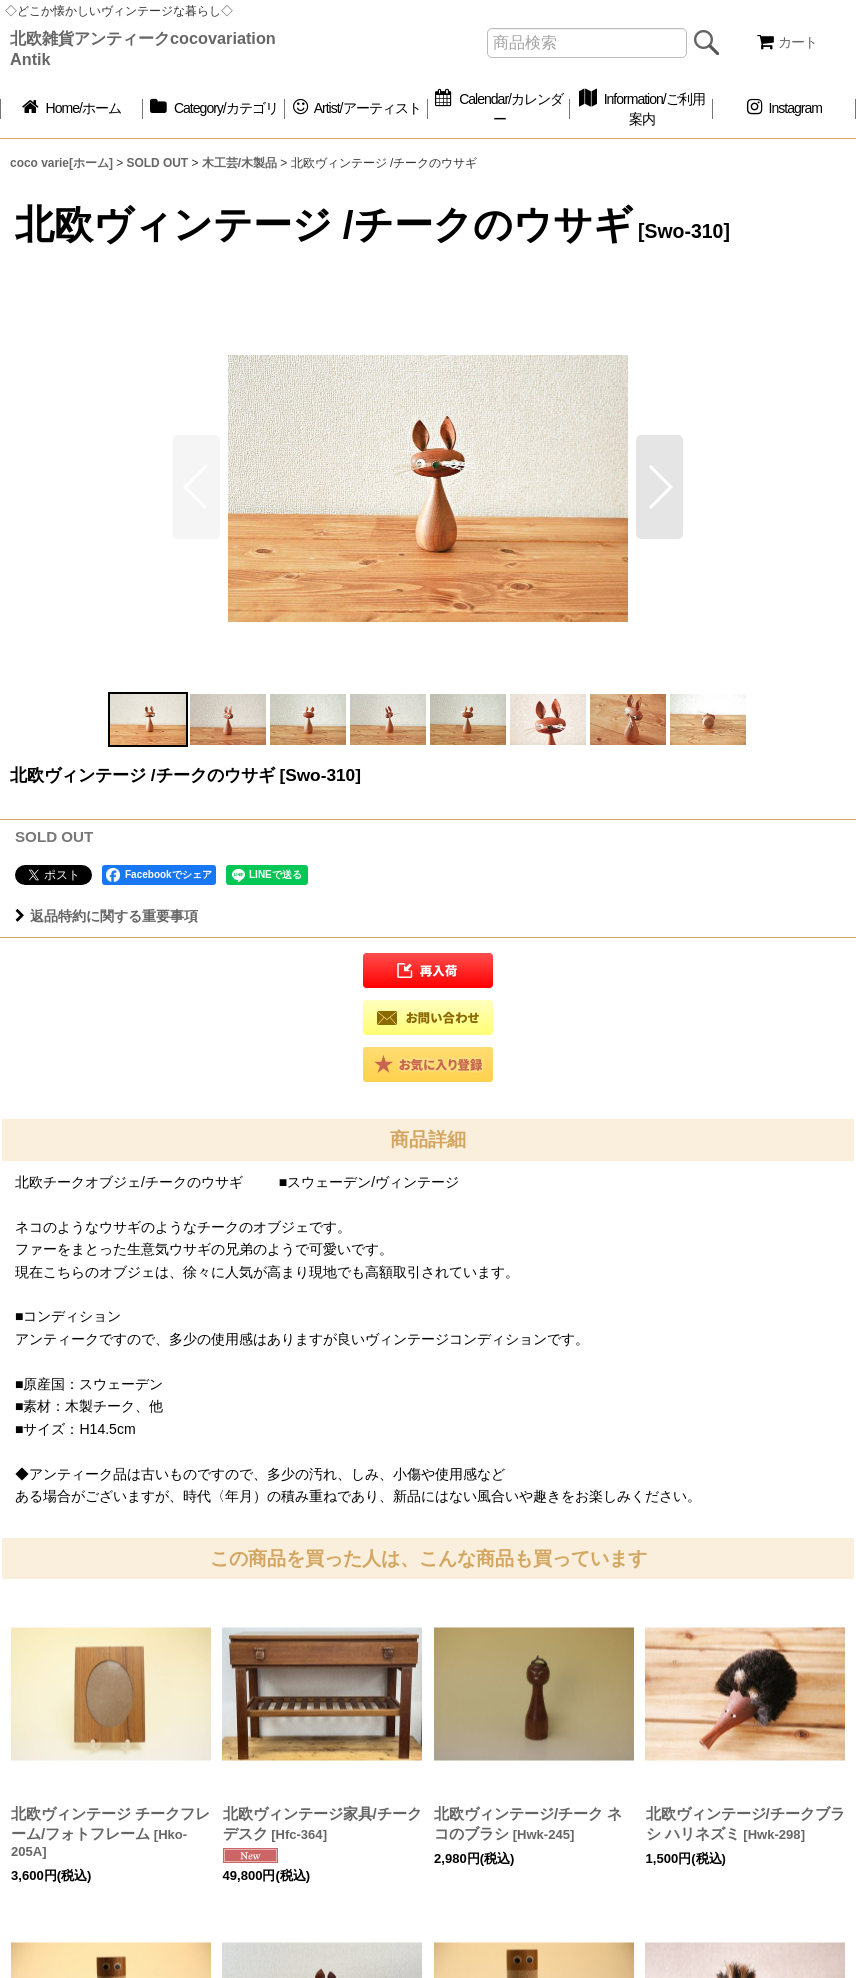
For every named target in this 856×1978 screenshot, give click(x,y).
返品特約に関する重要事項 (106, 916)
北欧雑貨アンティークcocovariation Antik (143, 48)
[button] (659, 487)
